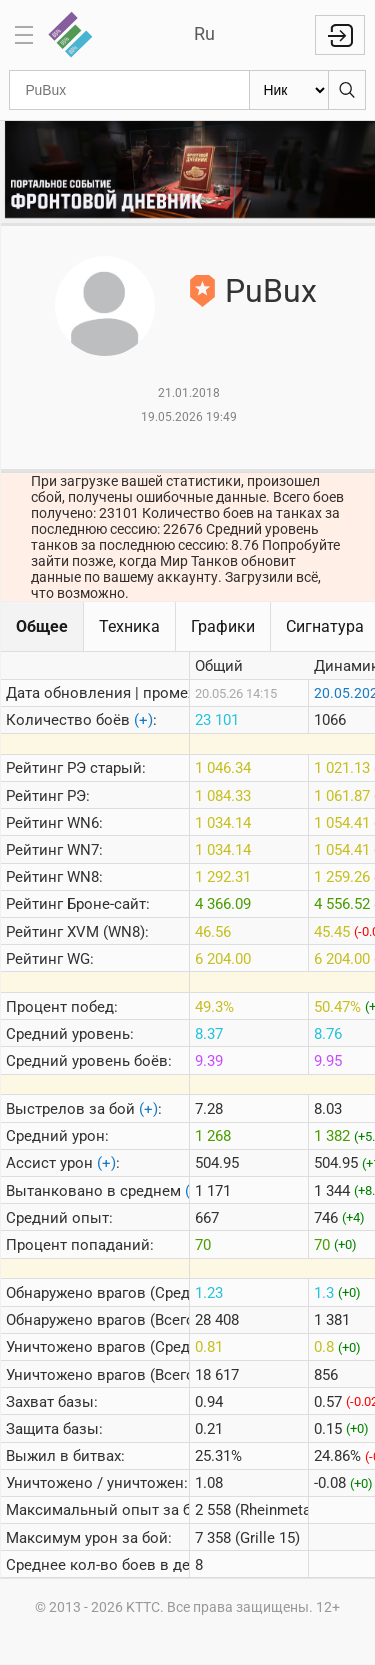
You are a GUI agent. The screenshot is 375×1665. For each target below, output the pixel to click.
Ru (204, 33)
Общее (42, 626)
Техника (129, 626)
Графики (223, 626)
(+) (143, 720)
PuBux (271, 291)
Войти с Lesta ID (340, 35)
